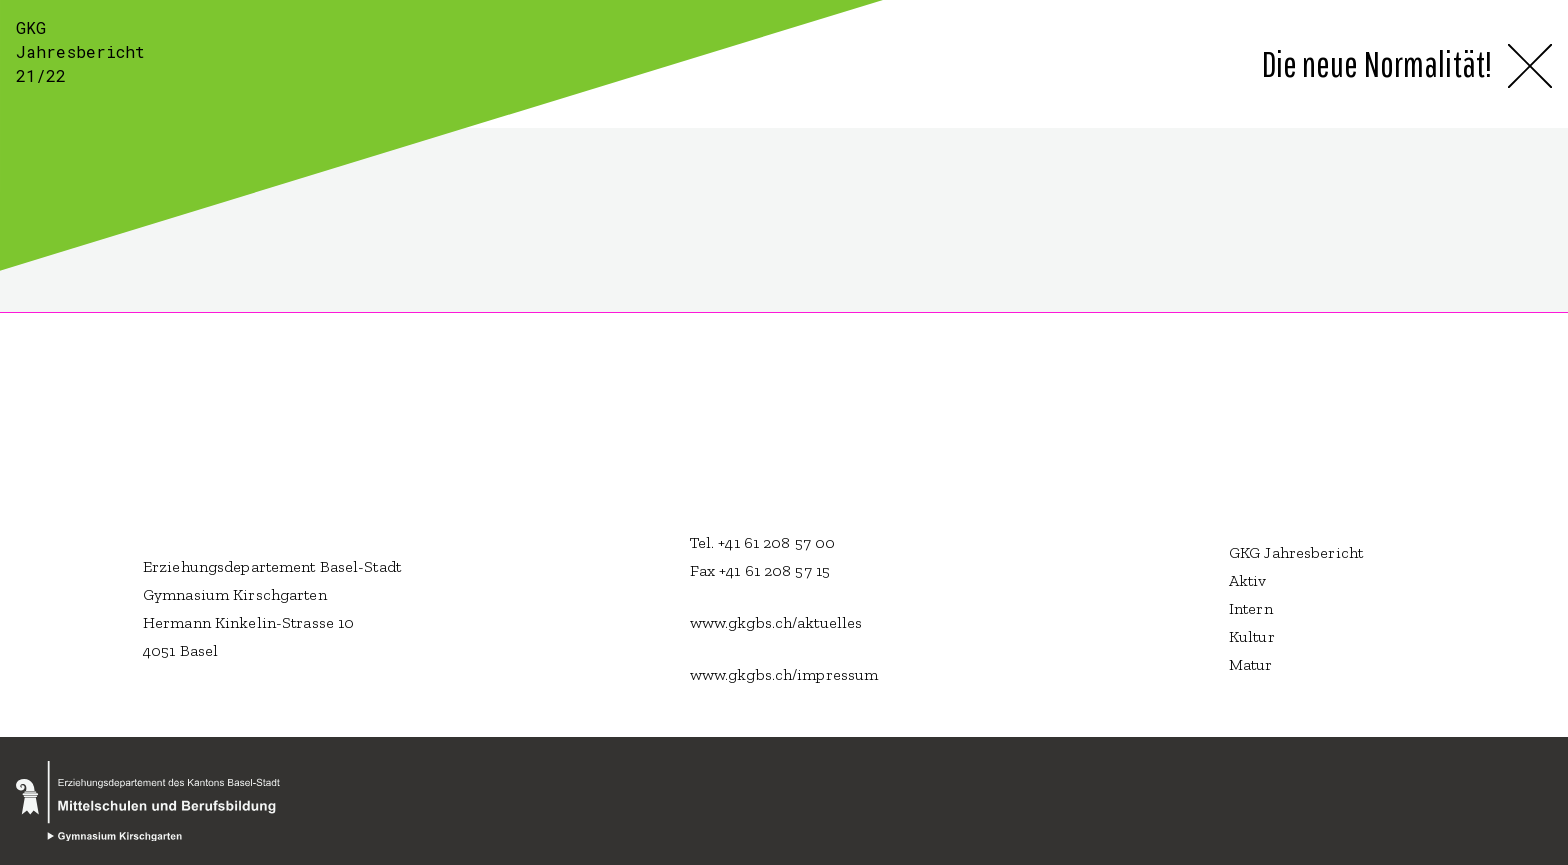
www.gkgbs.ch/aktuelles (776, 622)
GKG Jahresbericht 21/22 (81, 51)
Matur (1251, 664)
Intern (1251, 608)
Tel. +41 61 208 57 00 (763, 542)
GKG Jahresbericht (1296, 552)
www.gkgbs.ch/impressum (784, 674)
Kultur (1252, 636)
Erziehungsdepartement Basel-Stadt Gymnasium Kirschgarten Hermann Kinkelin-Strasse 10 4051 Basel (272, 608)
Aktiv (1248, 580)
